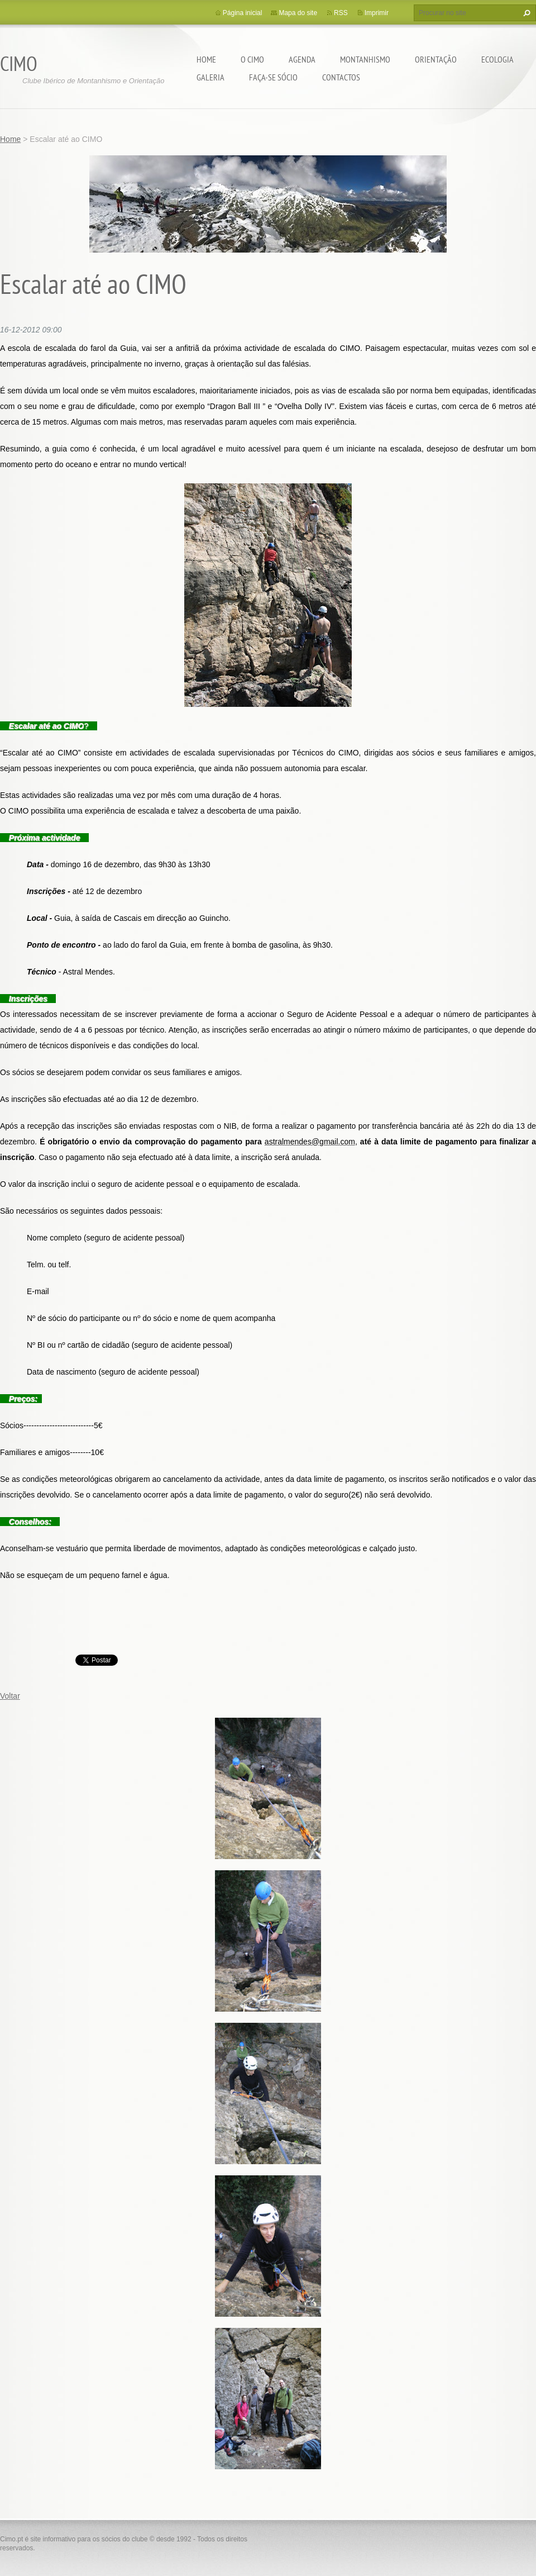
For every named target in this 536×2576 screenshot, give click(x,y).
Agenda (302, 59)
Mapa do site (298, 13)
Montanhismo (365, 59)
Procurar (525, 12)
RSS (341, 13)
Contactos (341, 77)
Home (206, 59)
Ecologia (497, 59)
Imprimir (377, 13)
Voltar (10, 1695)
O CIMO (252, 59)
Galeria (210, 77)
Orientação (436, 59)
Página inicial (242, 13)
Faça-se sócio (273, 77)
